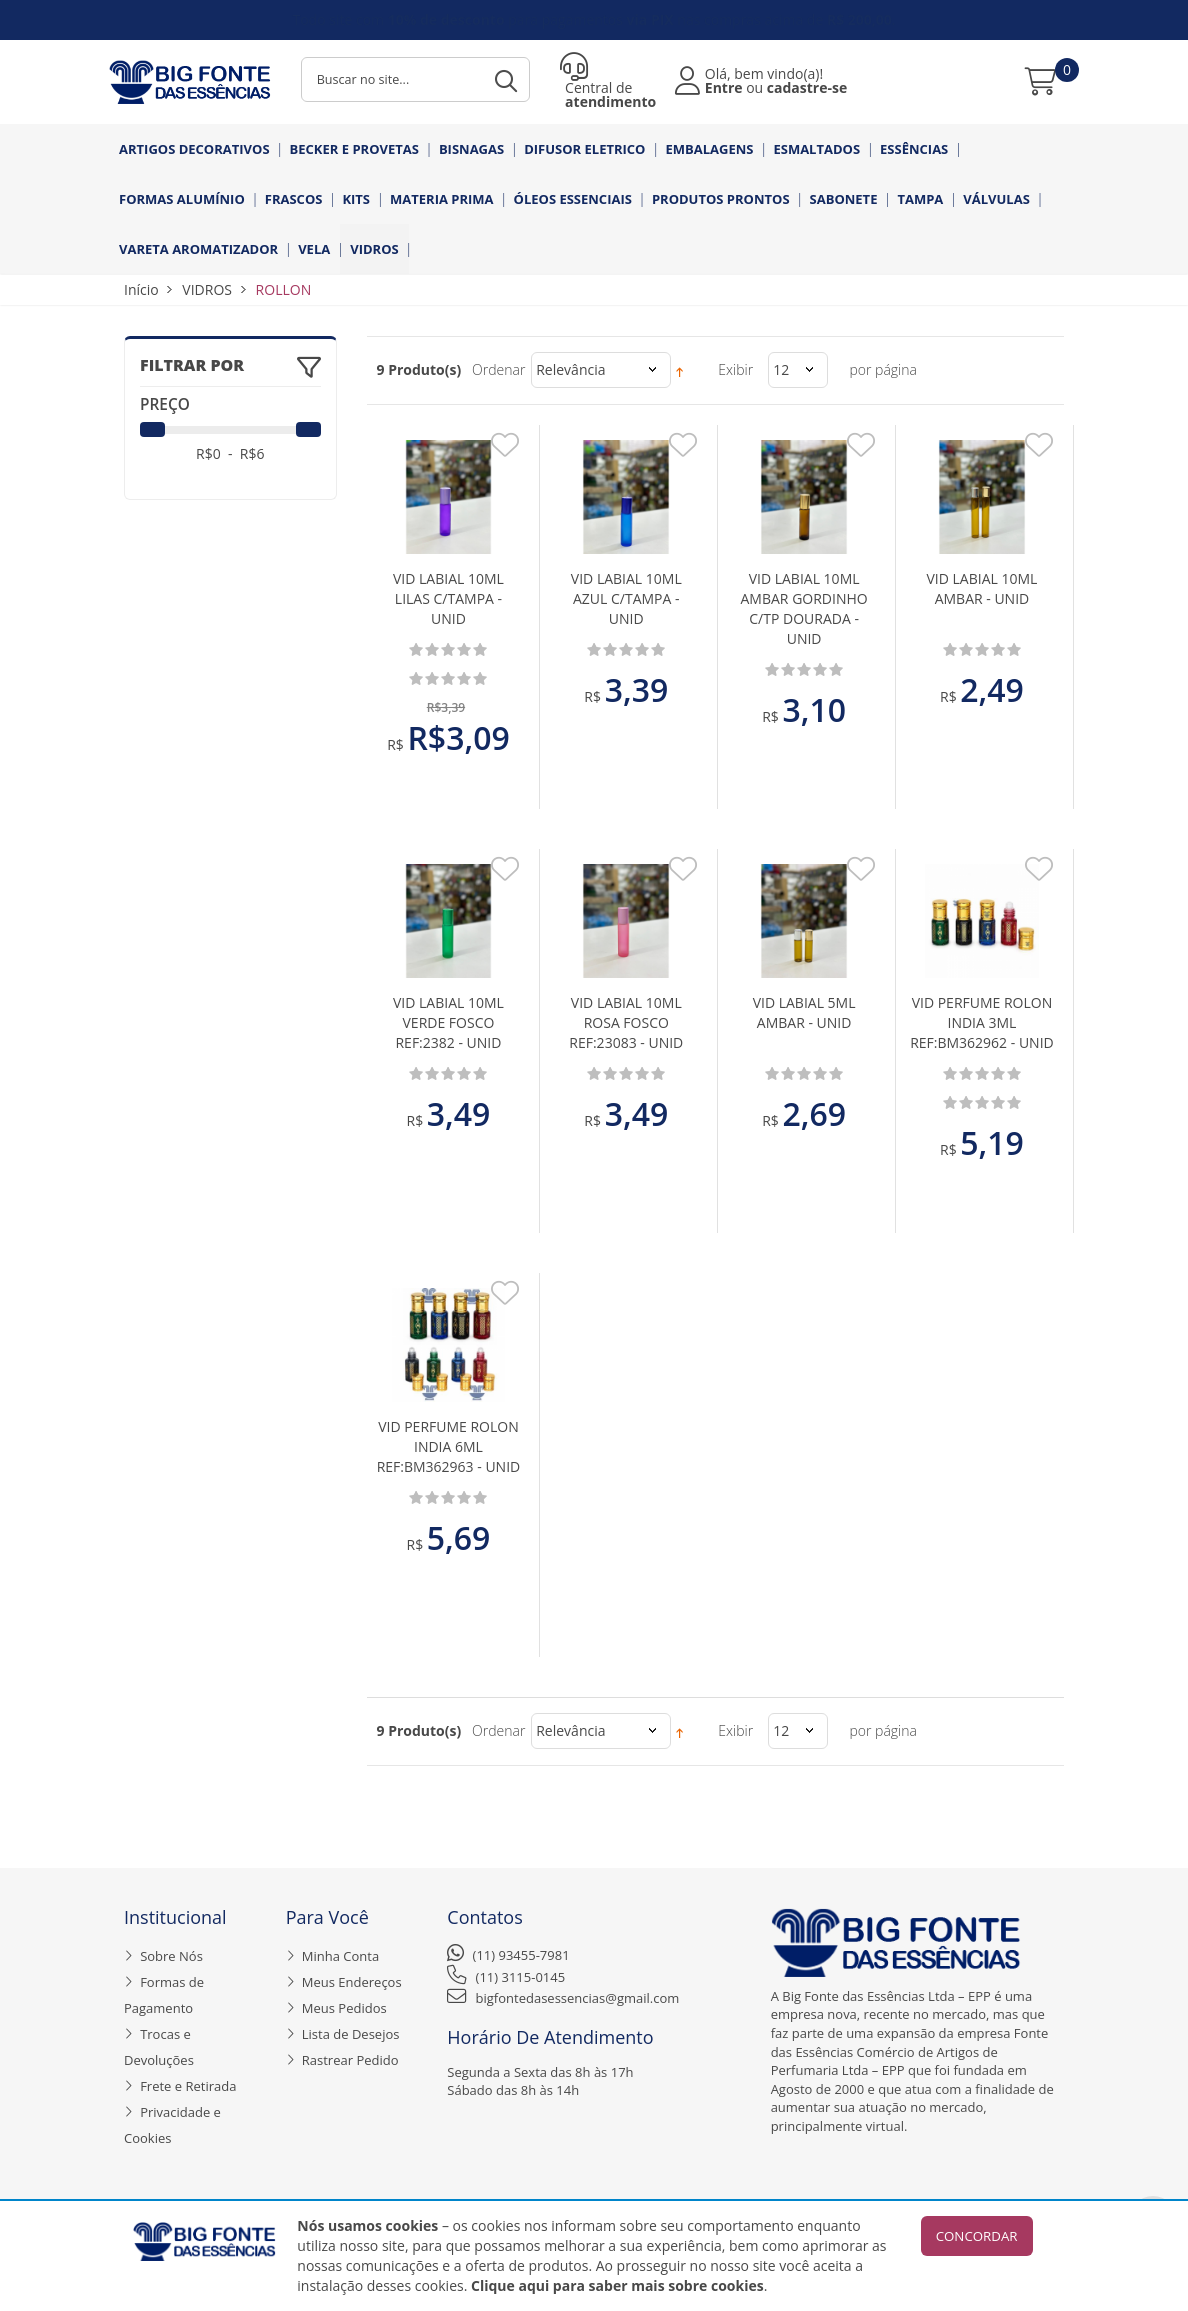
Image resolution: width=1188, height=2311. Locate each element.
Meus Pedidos (344, 2008)
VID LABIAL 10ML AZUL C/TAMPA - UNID (626, 598)
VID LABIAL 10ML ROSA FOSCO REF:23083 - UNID (626, 1022)
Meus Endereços (352, 1982)
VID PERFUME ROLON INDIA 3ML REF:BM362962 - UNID (982, 1022)
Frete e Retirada (188, 2086)
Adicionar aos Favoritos (505, 450)
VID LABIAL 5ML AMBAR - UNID (804, 1012)
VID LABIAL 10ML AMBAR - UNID (981, 588)
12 (781, 369)
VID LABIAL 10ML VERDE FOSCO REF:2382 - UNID (448, 1022)
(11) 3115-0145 (521, 1977)
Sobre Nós (171, 1956)
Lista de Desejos (351, 2034)
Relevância (570, 369)
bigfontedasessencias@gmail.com (578, 1998)
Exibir (735, 369)
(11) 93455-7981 (521, 1955)
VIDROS (207, 289)
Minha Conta (340, 1956)
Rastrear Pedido (350, 2060)
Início (141, 289)
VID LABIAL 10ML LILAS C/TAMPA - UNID (448, 598)
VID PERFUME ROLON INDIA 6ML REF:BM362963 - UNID (449, 1446)
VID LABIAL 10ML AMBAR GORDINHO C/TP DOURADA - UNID (804, 608)
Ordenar (498, 369)
